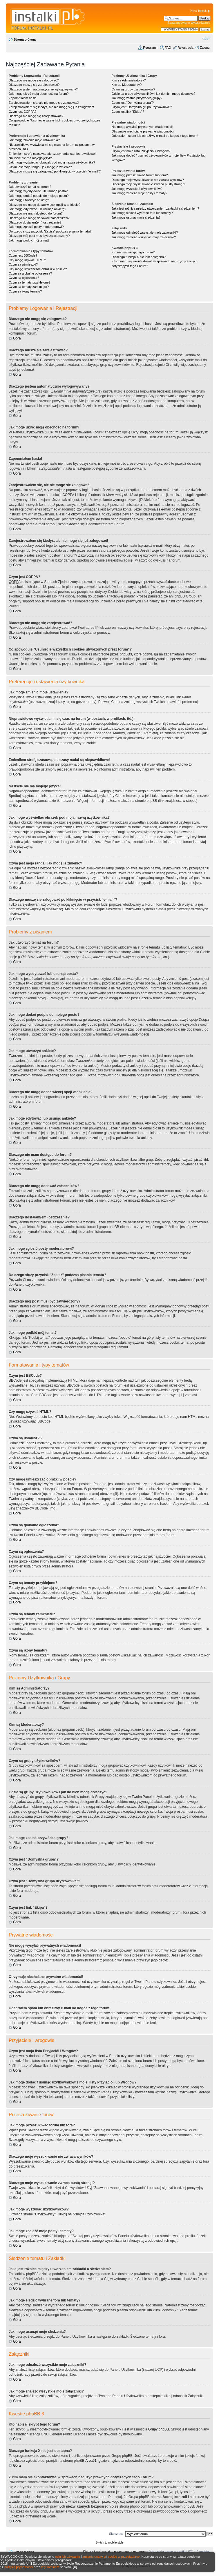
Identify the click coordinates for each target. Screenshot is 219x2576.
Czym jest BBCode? (23, 255)
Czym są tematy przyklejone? (29, 282)
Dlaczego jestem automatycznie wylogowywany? (43, 89)
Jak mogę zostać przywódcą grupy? (136, 98)
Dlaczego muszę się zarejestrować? (34, 84)
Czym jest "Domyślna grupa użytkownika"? (141, 107)
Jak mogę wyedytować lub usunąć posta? (38, 191)
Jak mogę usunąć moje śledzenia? (135, 217)
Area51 (91, 2461)
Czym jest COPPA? (22, 111)
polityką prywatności (18, 2567)
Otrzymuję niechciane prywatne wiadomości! (142, 131)
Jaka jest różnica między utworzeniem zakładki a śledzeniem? (155, 208)
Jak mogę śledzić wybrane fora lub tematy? (142, 213)
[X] (75, 2567)
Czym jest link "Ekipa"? (127, 111)
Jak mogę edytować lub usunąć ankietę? (37, 209)
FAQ (168, 47)
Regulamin (150, 47)
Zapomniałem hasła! (23, 98)
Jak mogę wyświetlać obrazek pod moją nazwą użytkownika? (52, 162)
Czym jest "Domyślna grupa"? (132, 102)
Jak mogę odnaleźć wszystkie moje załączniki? (144, 232)
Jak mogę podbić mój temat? (29, 240)
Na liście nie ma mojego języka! (31, 158)
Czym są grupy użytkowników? (133, 89)
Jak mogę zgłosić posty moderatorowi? (36, 226)
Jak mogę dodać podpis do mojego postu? (39, 195)
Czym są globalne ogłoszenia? (30, 273)
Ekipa (87, 2551)
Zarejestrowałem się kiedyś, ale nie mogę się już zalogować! (51, 107)
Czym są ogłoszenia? (24, 277)
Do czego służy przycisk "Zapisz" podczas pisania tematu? (50, 231)
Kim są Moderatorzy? (126, 84)
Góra (17, 338)
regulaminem (50, 2567)
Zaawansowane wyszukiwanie (189, 22)
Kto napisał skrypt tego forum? (133, 252)
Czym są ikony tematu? (25, 291)
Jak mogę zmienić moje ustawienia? (34, 140)
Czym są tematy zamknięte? (29, 286)
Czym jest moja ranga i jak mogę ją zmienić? (40, 167)
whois (85, 2492)
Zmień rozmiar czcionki (206, 38)
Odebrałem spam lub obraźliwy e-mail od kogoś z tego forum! (154, 135)
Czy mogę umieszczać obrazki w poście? (38, 269)
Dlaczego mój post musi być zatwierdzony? (39, 235)
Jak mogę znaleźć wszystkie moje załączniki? (143, 237)
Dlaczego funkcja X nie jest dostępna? (138, 257)
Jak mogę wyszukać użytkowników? (136, 188)
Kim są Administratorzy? (128, 80)
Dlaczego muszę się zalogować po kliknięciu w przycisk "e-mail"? (55, 171)
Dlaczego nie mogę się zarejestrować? (36, 116)
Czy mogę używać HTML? (27, 260)
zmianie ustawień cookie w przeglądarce (111, 2556)
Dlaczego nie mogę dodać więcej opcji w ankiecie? (44, 204)
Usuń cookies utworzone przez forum (120, 2551)
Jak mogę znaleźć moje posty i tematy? (139, 193)
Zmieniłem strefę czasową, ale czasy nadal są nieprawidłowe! (52, 153)
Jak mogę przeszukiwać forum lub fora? (139, 175)
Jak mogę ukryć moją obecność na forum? (39, 93)
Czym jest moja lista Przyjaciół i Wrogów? (140, 151)
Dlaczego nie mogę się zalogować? (34, 80)
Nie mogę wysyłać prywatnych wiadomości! (142, 126)
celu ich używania (67, 2556)
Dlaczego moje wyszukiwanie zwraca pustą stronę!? (148, 184)
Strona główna (25, 39)
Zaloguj (205, 47)
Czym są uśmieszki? (23, 264)
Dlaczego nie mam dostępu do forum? (36, 213)
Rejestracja (185, 47)
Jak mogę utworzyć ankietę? (29, 200)
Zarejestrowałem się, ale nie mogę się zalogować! (44, 102)
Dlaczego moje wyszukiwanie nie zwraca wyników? (147, 179)
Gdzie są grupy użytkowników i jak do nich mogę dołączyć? (153, 93)
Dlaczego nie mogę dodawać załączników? (39, 218)
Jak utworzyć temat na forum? (30, 186)
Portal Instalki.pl (200, 10)
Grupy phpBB (158, 2429)
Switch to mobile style (109, 2542)
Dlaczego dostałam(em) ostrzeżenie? (35, 222)
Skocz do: (116, 2533)
